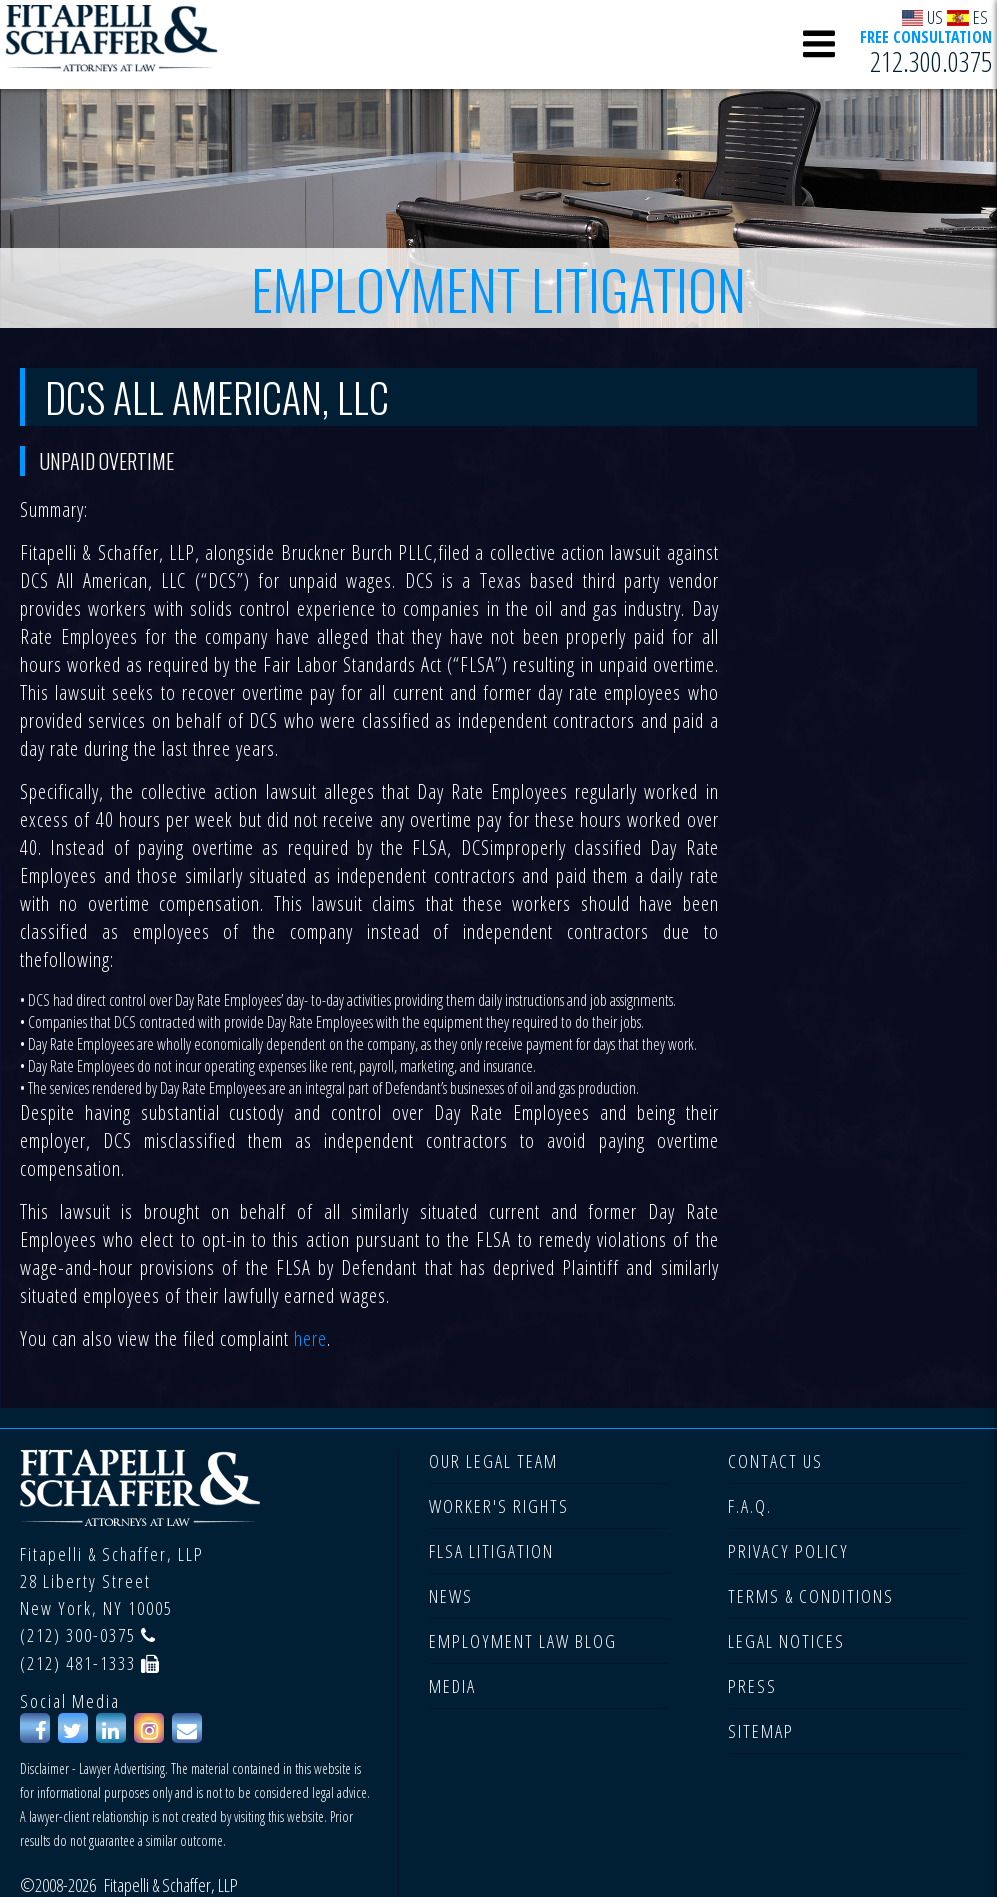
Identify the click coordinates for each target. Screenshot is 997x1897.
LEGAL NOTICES (786, 1641)
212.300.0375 (931, 61)
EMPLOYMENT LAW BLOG (523, 1641)
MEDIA (452, 1686)
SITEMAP (761, 1731)
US (923, 16)
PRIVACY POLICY (788, 1551)
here (310, 1338)
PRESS (752, 1686)
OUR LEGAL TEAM (493, 1461)
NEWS (451, 1596)
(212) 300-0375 (78, 1635)
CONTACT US (775, 1461)
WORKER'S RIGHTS (499, 1506)
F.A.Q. (750, 1506)
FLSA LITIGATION (491, 1551)
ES (967, 16)
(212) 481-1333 (78, 1663)
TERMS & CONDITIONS (811, 1596)
